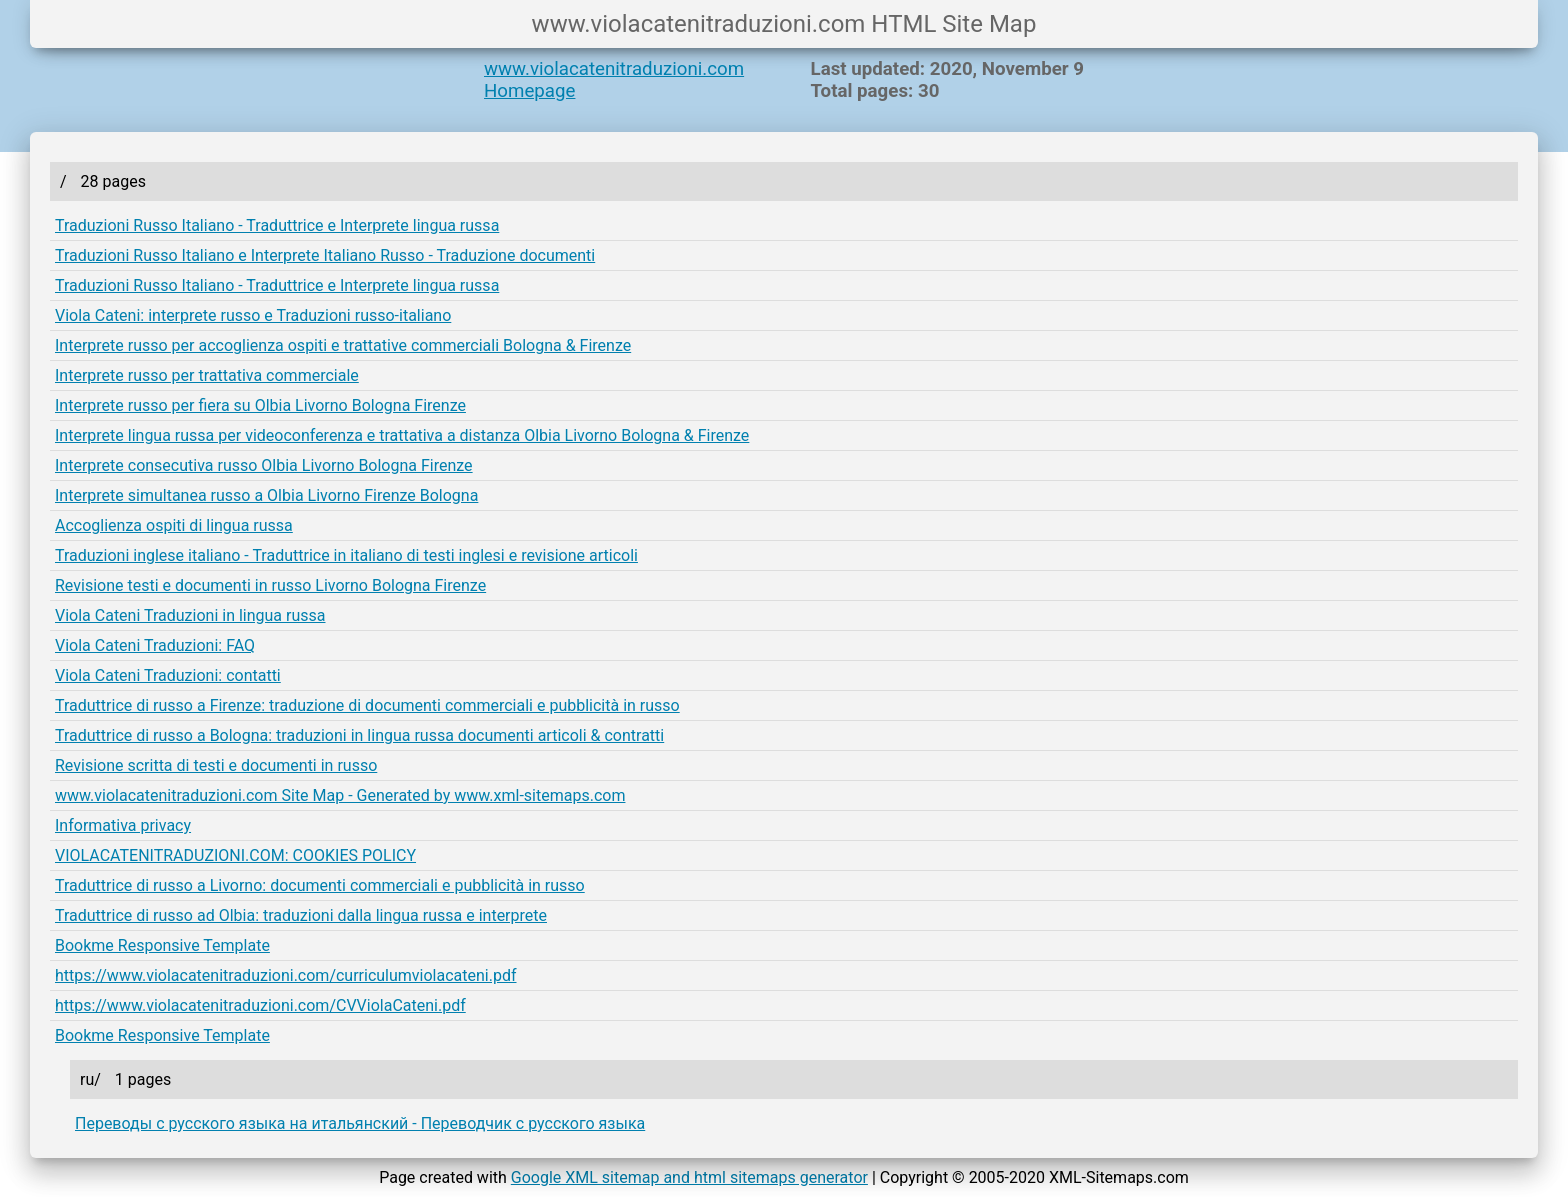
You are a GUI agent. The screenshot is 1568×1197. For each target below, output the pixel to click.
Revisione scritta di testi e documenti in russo (216, 765)
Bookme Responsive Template (162, 945)
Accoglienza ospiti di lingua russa (174, 525)
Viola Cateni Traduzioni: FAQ (155, 645)
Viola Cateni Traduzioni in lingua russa (190, 615)
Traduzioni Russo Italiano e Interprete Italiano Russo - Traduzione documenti (325, 255)
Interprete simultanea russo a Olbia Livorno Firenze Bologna (266, 495)
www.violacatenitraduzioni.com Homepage (614, 80)
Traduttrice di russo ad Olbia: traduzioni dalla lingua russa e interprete (301, 915)
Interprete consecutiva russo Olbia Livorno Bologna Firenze (264, 465)
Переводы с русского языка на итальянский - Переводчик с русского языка (360, 1123)
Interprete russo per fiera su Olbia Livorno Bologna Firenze (260, 405)
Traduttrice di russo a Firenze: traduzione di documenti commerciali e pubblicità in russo (367, 705)
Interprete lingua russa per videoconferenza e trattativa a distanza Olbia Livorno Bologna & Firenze (402, 435)
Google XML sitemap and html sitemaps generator (689, 1177)
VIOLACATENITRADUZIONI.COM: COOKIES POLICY (235, 855)
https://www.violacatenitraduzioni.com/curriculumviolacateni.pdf (286, 975)
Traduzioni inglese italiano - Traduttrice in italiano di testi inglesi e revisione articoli (346, 555)
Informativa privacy (123, 825)
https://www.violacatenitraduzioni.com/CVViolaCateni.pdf (260, 1005)
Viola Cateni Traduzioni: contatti (168, 675)
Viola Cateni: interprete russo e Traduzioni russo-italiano (253, 315)
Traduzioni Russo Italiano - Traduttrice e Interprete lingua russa (277, 225)
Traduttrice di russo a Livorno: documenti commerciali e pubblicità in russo (320, 885)
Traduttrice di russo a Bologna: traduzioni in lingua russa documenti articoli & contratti (359, 735)
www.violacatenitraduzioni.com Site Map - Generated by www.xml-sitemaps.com (340, 795)
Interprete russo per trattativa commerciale (207, 375)
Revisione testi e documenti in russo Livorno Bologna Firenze (270, 585)
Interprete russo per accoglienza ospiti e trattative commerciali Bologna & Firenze (343, 345)
